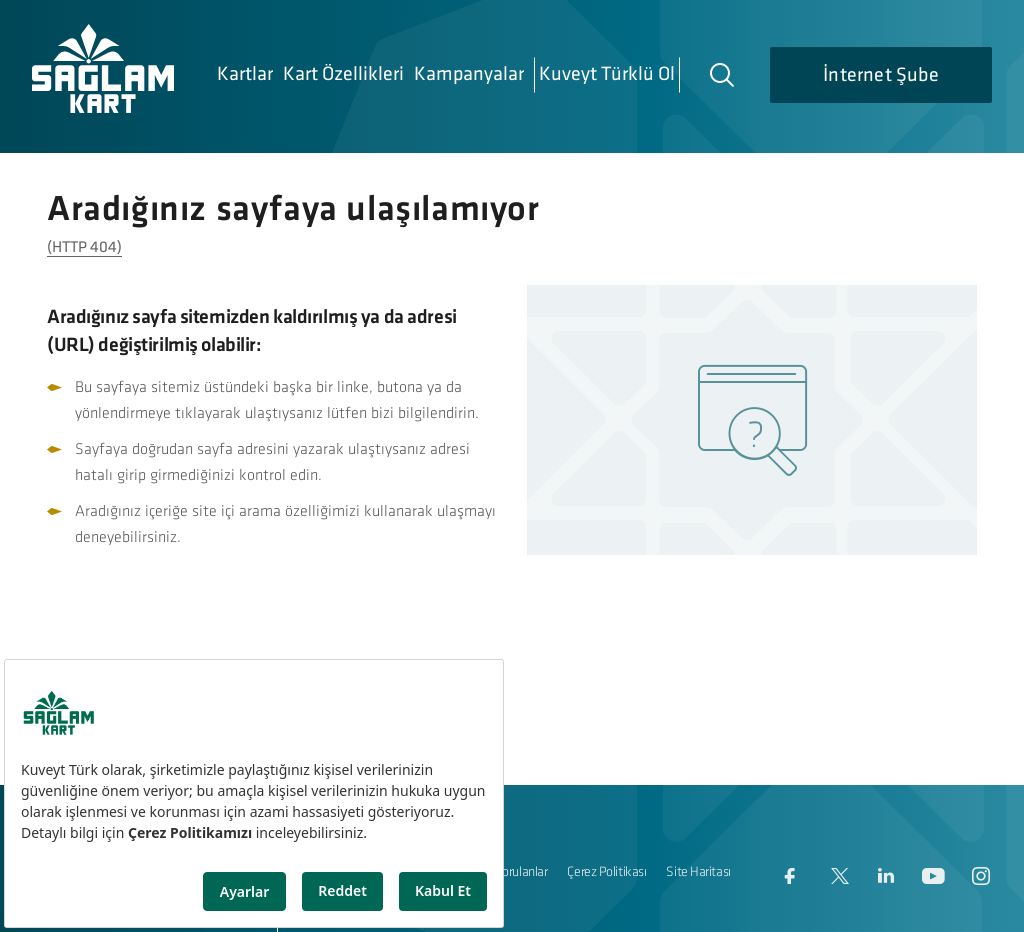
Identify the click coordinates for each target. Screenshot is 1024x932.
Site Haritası (698, 872)
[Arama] (721, 74)
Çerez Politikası (606, 872)
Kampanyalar (469, 75)
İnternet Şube (881, 76)
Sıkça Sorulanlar (505, 872)
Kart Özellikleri (343, 75)
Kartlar (245, 75)
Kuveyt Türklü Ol (607, 75)
